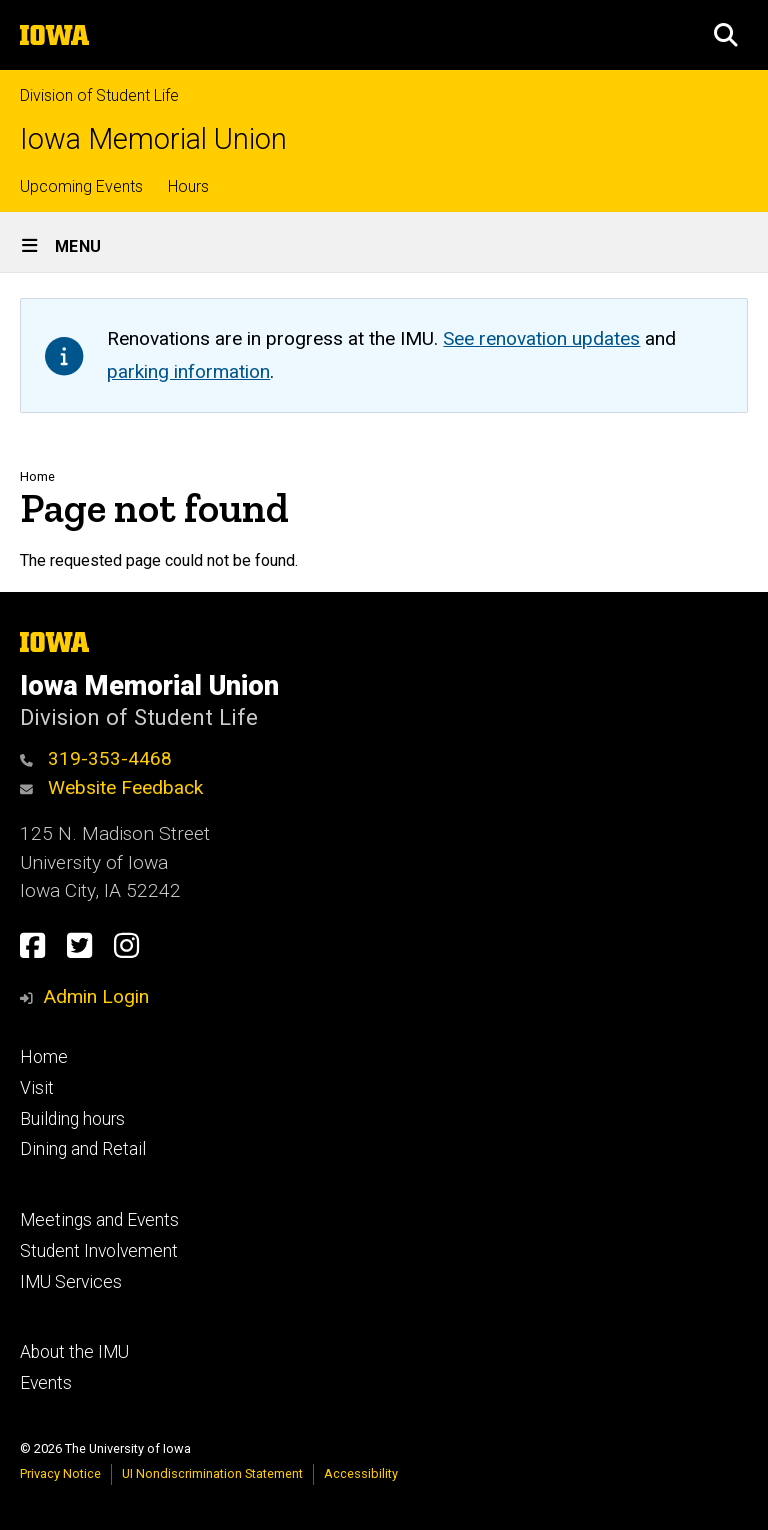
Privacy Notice (60, 1473)
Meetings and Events (99, 1220)
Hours (188, 186)
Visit (37, 1088)
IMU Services (71, 1282)
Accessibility (361, 1473)
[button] (726, 35)
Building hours (72, 1119)
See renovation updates (541, 338)
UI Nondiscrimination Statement (212, 1473)
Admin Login (96, 996)
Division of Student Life (99, 95)
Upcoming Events (81, 186)
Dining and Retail (83, 1149)
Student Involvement (99, 1251)
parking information (188, 371)
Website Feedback (111, 787)
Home (37, 476)
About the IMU (74, 1352)
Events (46, 1383)
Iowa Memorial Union (153, 139)
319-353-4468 (96, 758)
